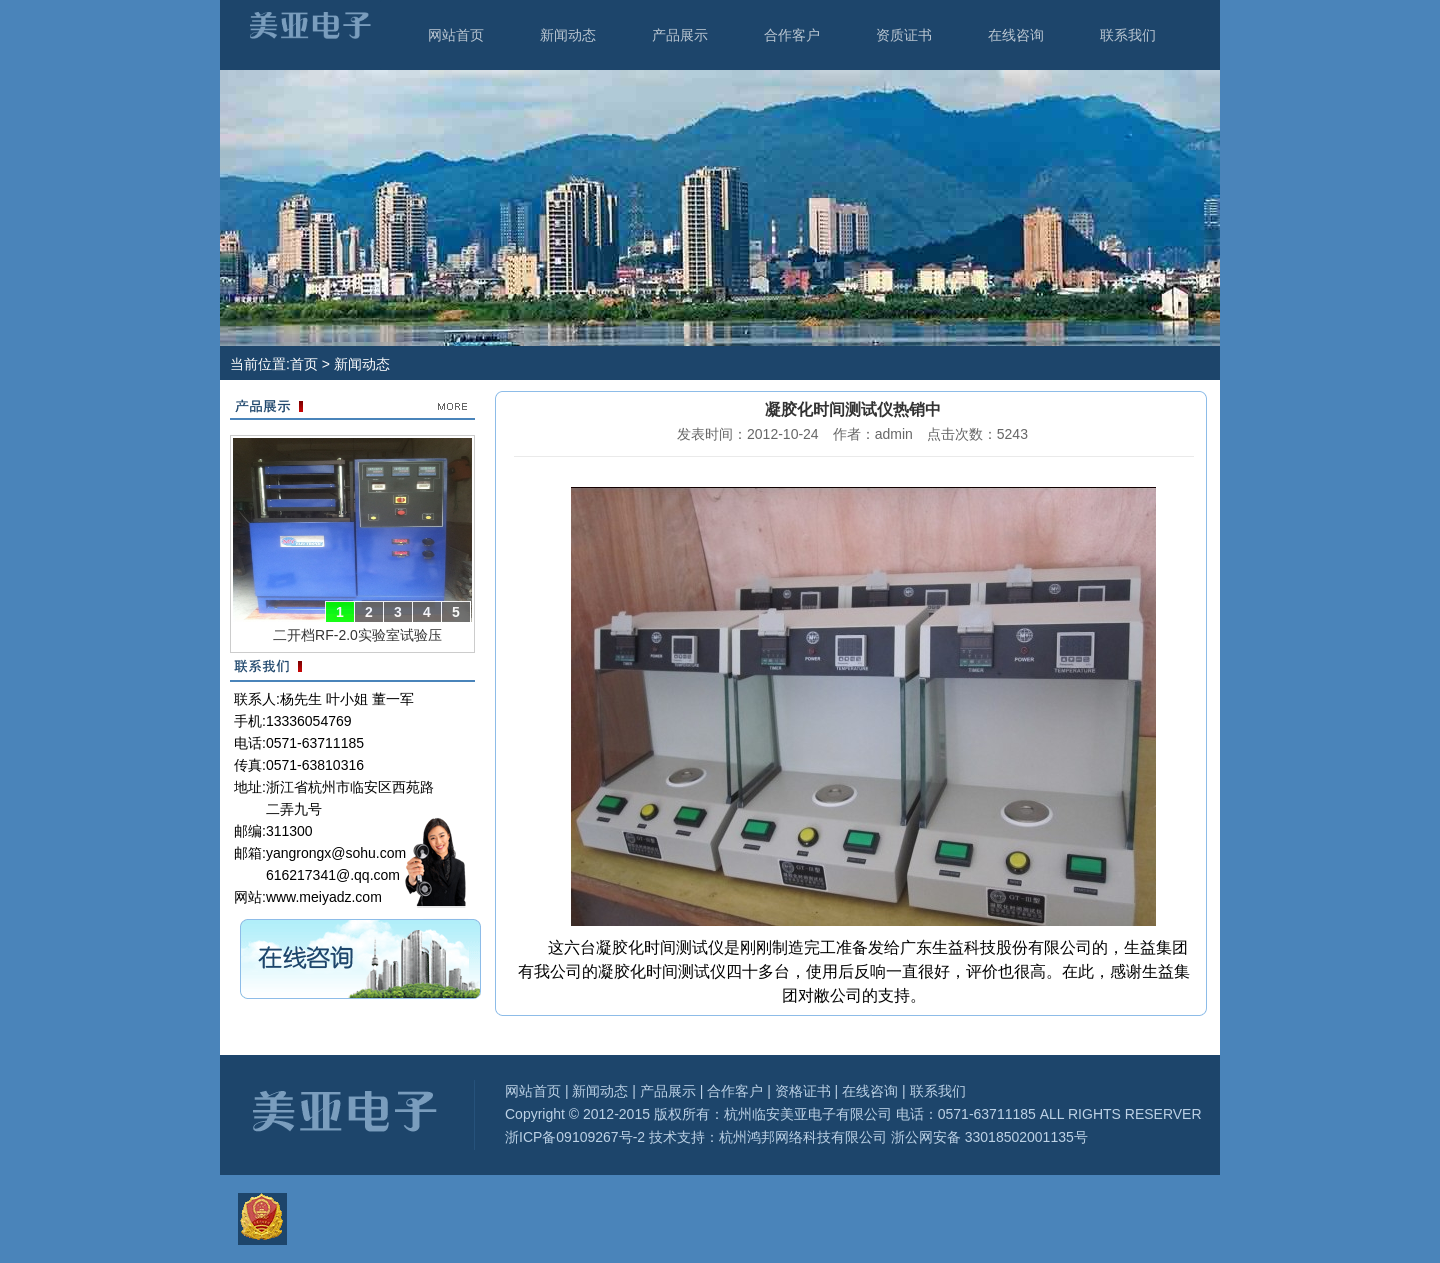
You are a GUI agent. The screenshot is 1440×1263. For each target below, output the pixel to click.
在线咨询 (1016, 35)
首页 (304, 364)
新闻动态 (568, 35)
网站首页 (456, 35)
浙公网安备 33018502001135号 (987, 1137)
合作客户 (792, 35)
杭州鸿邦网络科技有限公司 (803, 1137)
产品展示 (680, 35)
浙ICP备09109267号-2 (575, 1137)
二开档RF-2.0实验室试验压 (357, 635)
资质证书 (904, 35)
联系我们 (1128, 35)
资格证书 (803, 1091)
